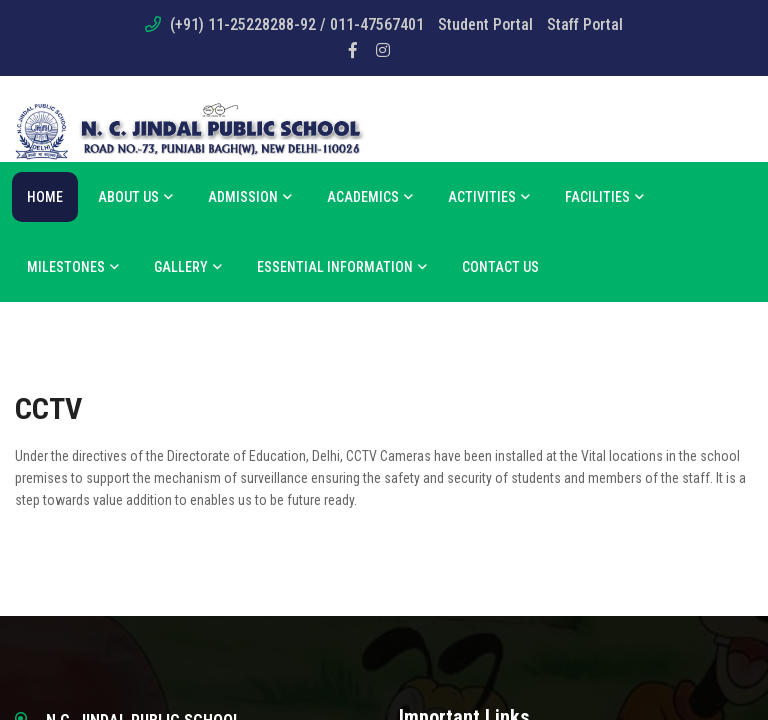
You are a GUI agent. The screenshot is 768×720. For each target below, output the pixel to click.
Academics (370, 197)
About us (135, 197)
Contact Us (500, 267)
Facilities (604, 197)
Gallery (188, 267)
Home (45, 197)
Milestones (73, 267)
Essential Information (342, 267)
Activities (489, 197)
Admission (250, 197)
